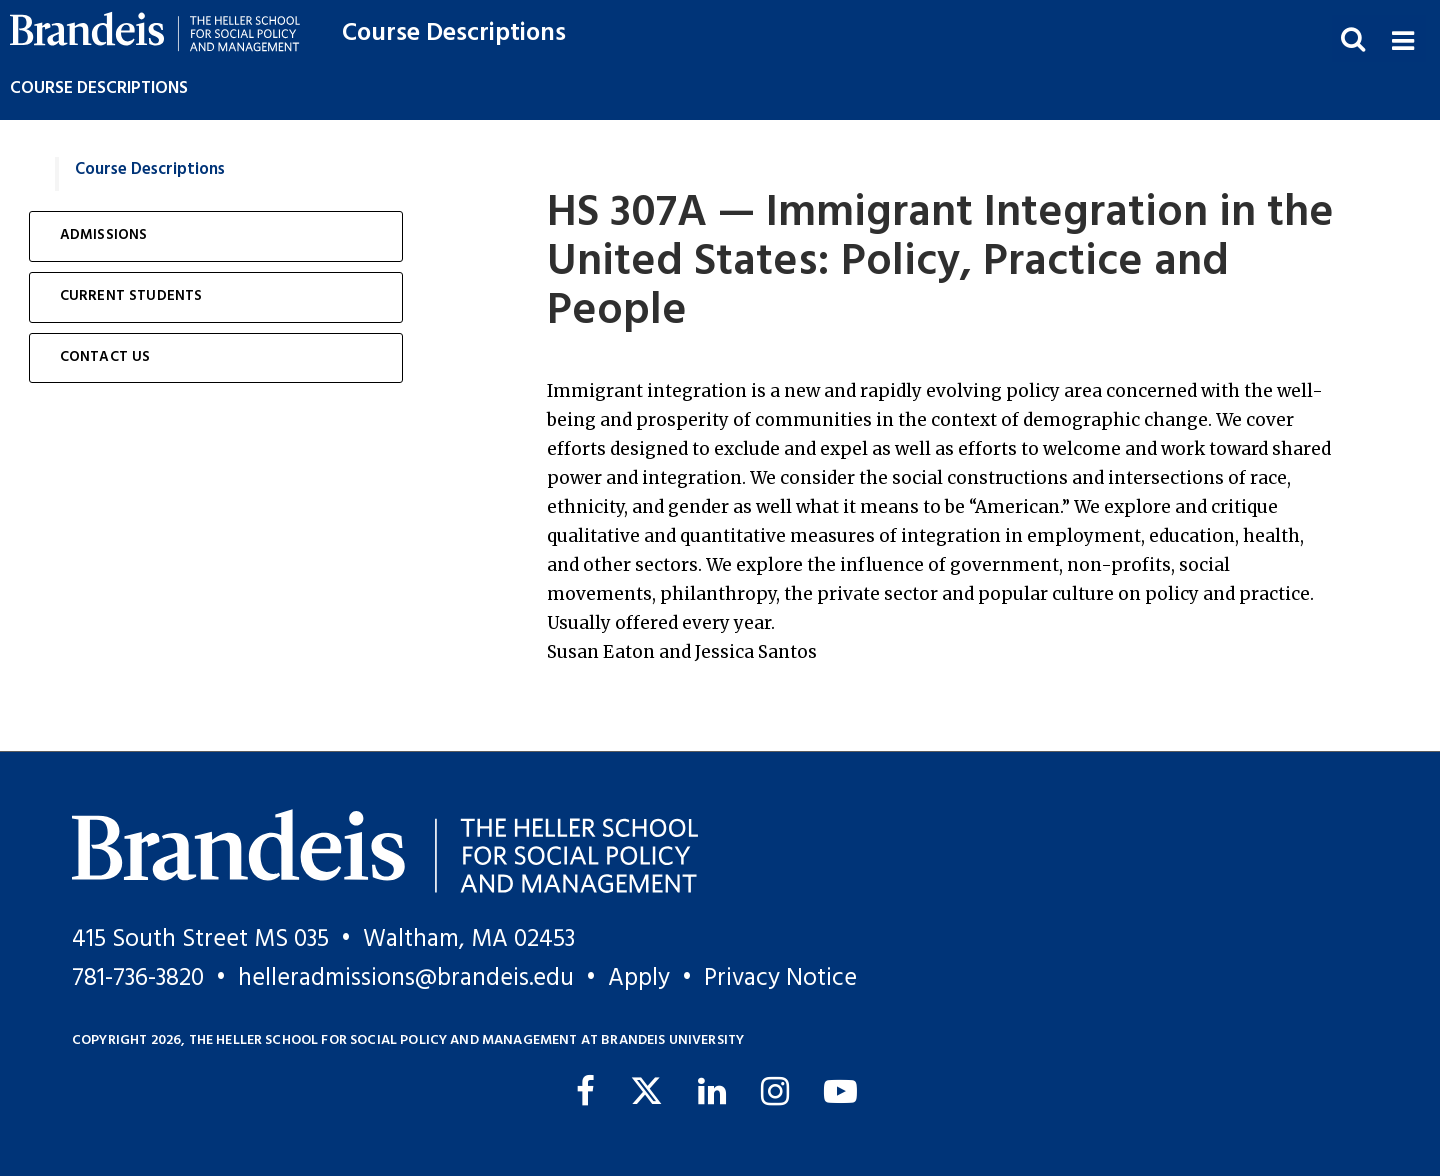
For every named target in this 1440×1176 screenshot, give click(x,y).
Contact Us (105, 357)
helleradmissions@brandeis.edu (406, 978)
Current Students (131, 296)
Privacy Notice (780, 978)
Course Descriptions (454, 33)
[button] (1402, 38)
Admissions (104, 235)
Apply (639, 978)
